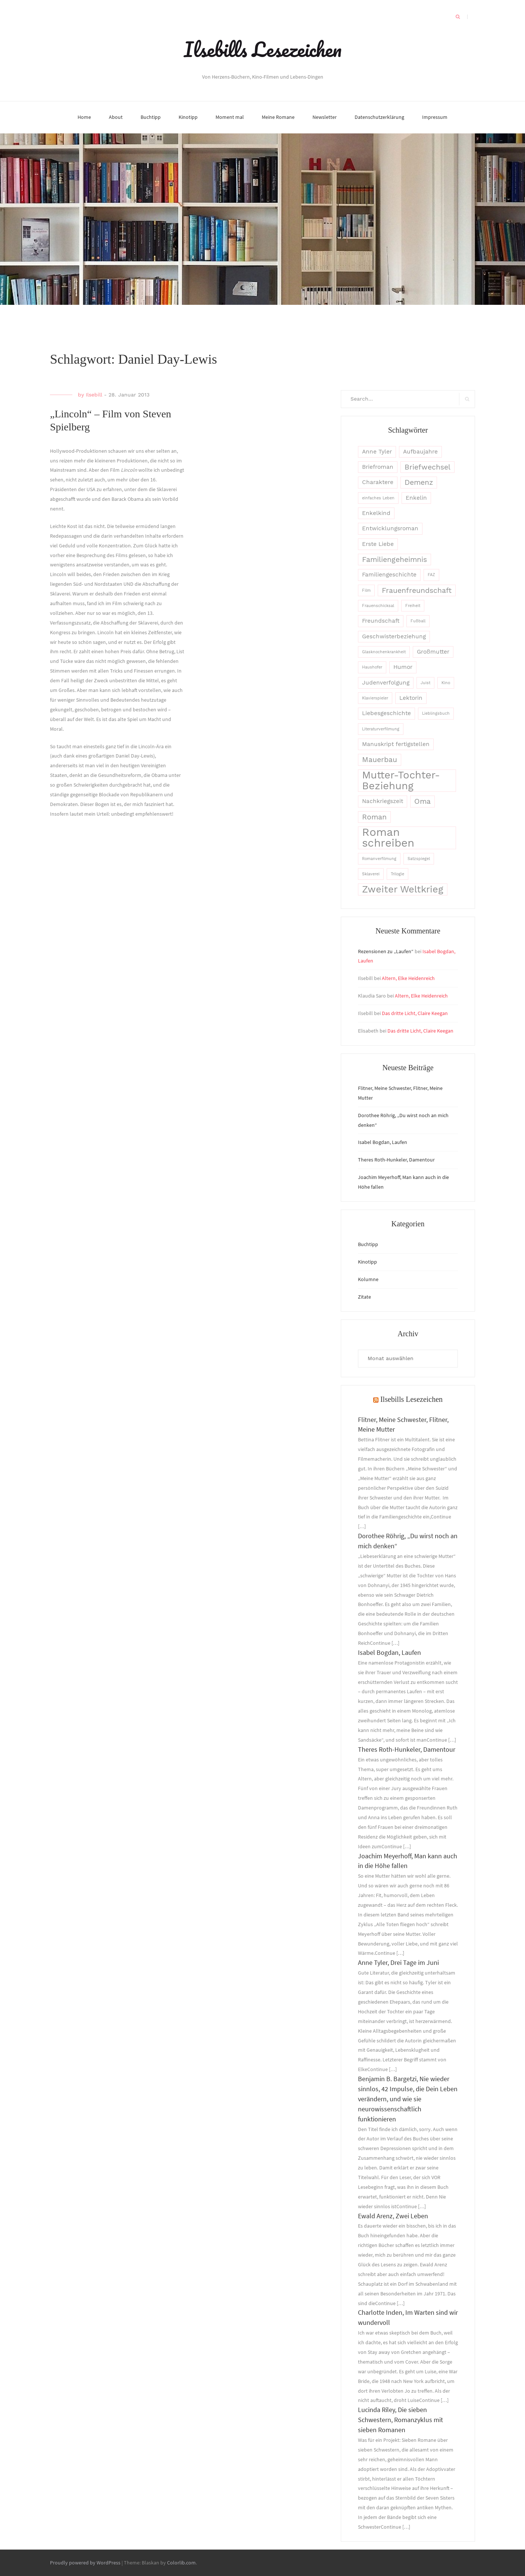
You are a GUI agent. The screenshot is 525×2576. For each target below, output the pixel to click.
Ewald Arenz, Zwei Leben (393, 2216)
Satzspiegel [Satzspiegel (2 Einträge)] (419, 858)
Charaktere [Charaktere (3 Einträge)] (377, 482)
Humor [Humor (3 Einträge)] (402, 667)
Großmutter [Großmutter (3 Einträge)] (433, 651)
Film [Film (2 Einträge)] (366, 590)
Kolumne (368, 1279)
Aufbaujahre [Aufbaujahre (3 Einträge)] (420, 451)
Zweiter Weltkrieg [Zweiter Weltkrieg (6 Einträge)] (402, 889)
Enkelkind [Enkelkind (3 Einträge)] (376, 513)
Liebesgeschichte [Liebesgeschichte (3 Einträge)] (386, 713)
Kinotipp (188, 117)
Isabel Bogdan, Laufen (382, 1142)
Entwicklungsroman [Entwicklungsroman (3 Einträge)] (390, 528)
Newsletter (324, 117)
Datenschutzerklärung (379, 117)
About (116, 117)
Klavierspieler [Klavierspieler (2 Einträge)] (375, 698)
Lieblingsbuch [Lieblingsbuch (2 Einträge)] (436, 713)
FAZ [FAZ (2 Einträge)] (431, 574)
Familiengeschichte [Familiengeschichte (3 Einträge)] (389, 574)
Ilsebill (94, 395)
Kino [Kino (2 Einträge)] (445, 682)
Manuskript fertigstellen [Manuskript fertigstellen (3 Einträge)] (396, 744)
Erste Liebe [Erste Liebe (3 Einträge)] (378, 544)
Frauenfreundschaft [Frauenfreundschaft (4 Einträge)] (417, 590)
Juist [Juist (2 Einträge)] (425, 682)
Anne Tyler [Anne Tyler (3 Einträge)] (377, 451)
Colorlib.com (181, 2562)
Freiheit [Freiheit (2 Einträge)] (412, 605)
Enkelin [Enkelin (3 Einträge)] (416, 497)
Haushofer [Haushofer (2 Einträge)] (372, 667)
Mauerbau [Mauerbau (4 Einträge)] (379, 759)
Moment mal (230, 117)
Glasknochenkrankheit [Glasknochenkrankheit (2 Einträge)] (384, 651)
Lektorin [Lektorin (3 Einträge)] (410, 698)
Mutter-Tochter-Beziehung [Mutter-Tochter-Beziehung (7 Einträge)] (401, 780)
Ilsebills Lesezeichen (263, 49)
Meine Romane (278, 117)
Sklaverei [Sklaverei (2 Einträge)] (371, 874)
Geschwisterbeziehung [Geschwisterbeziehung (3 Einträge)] (394, 636)
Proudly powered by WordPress (85, 2562)
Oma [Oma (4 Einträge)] (422, 801)
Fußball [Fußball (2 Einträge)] (418, 621)
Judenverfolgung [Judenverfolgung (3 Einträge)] (385, 682)
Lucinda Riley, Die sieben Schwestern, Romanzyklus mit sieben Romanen (400, 2419)
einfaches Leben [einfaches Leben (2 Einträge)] (378, 498)
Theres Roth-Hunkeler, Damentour (396, 1159)
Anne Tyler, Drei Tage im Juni (398, 1962)
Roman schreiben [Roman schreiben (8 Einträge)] (388, 837)
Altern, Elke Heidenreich (408, 978)
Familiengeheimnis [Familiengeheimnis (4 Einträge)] (394, 559)
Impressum (434, 117)
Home (84, 117)
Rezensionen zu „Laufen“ (386, 951)
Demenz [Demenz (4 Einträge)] (419, 482)
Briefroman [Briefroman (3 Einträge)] (377, 467)
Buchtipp (151, 117)
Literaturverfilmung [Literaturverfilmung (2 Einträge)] (380, 729)
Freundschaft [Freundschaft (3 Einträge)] (380, 620)
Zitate (364, 1296)
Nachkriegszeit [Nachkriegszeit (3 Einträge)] (382, 801)
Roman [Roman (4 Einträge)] (374, 817)
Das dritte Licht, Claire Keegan (415, 1013)
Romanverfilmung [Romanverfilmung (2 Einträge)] (379, 858)
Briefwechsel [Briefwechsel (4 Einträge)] (427, 467)
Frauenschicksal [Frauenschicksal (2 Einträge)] (378, 605)
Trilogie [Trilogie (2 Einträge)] (397, 874)
